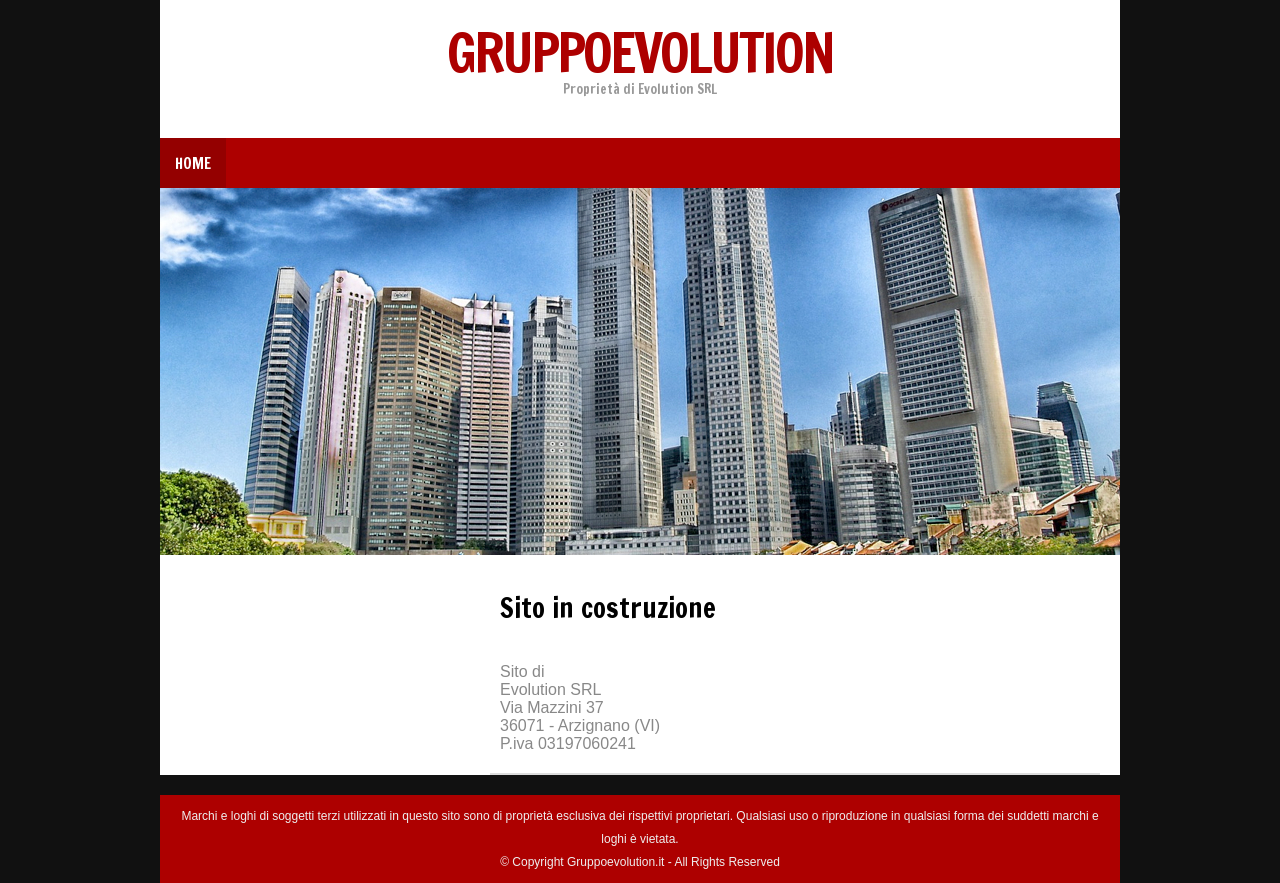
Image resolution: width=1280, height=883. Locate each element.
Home (193, 163)
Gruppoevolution (640, 52)
